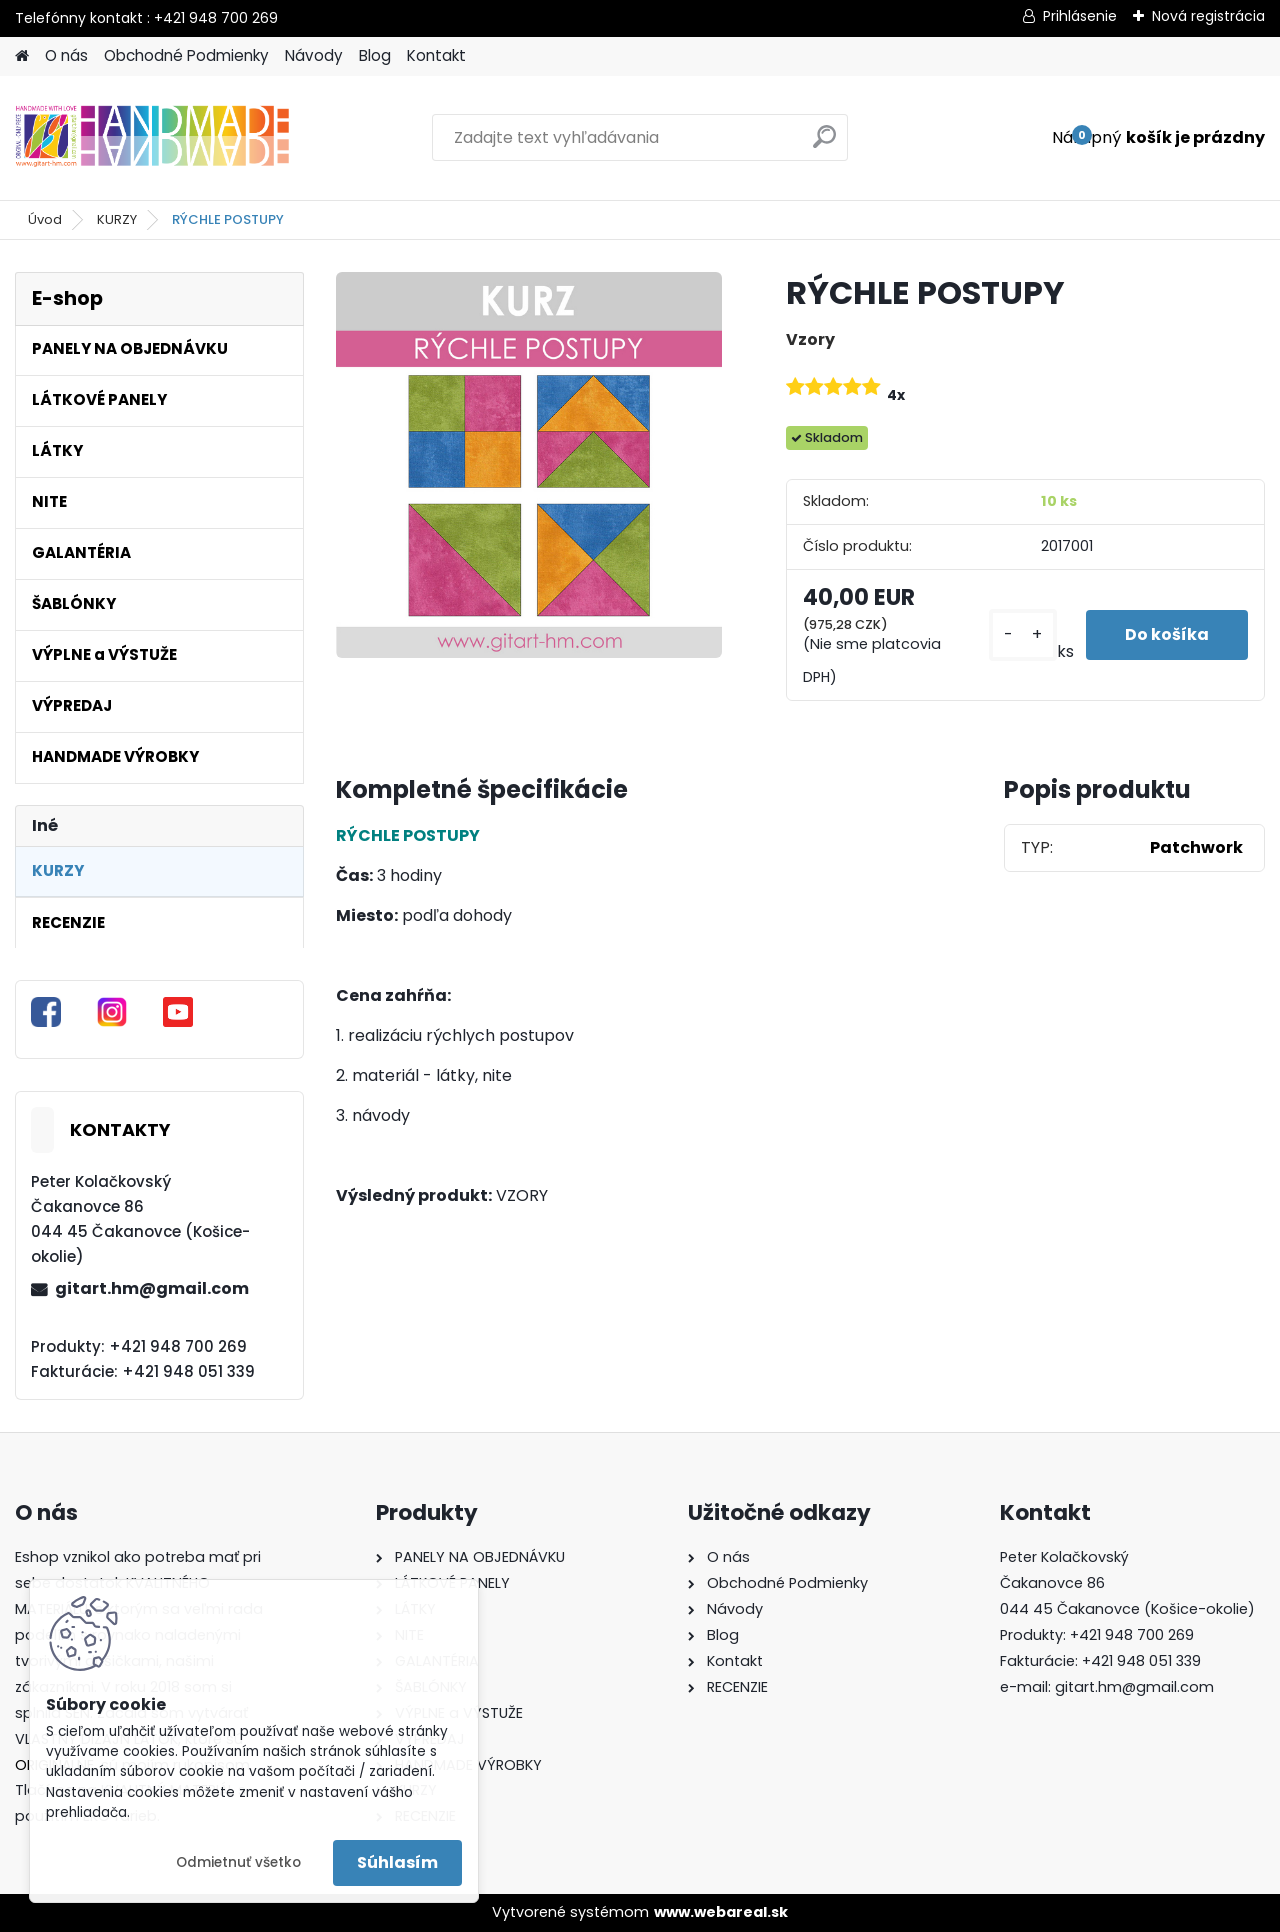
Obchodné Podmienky (186, 55)
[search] (824, 144)
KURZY (117, 219)
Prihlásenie (1080, 16)
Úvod (45, 219)
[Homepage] (22, 56)
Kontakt (436, 55)
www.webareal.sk (721, 1912)
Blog (375, 55)
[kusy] (1021, 635)
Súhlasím (397, 1862)
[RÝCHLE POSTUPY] (529, 465)
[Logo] (152, 138)
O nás (66, 55)
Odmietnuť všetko (238, 1862)
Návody (314, 55)
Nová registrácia (1208, 16)
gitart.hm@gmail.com (152, 1288)
